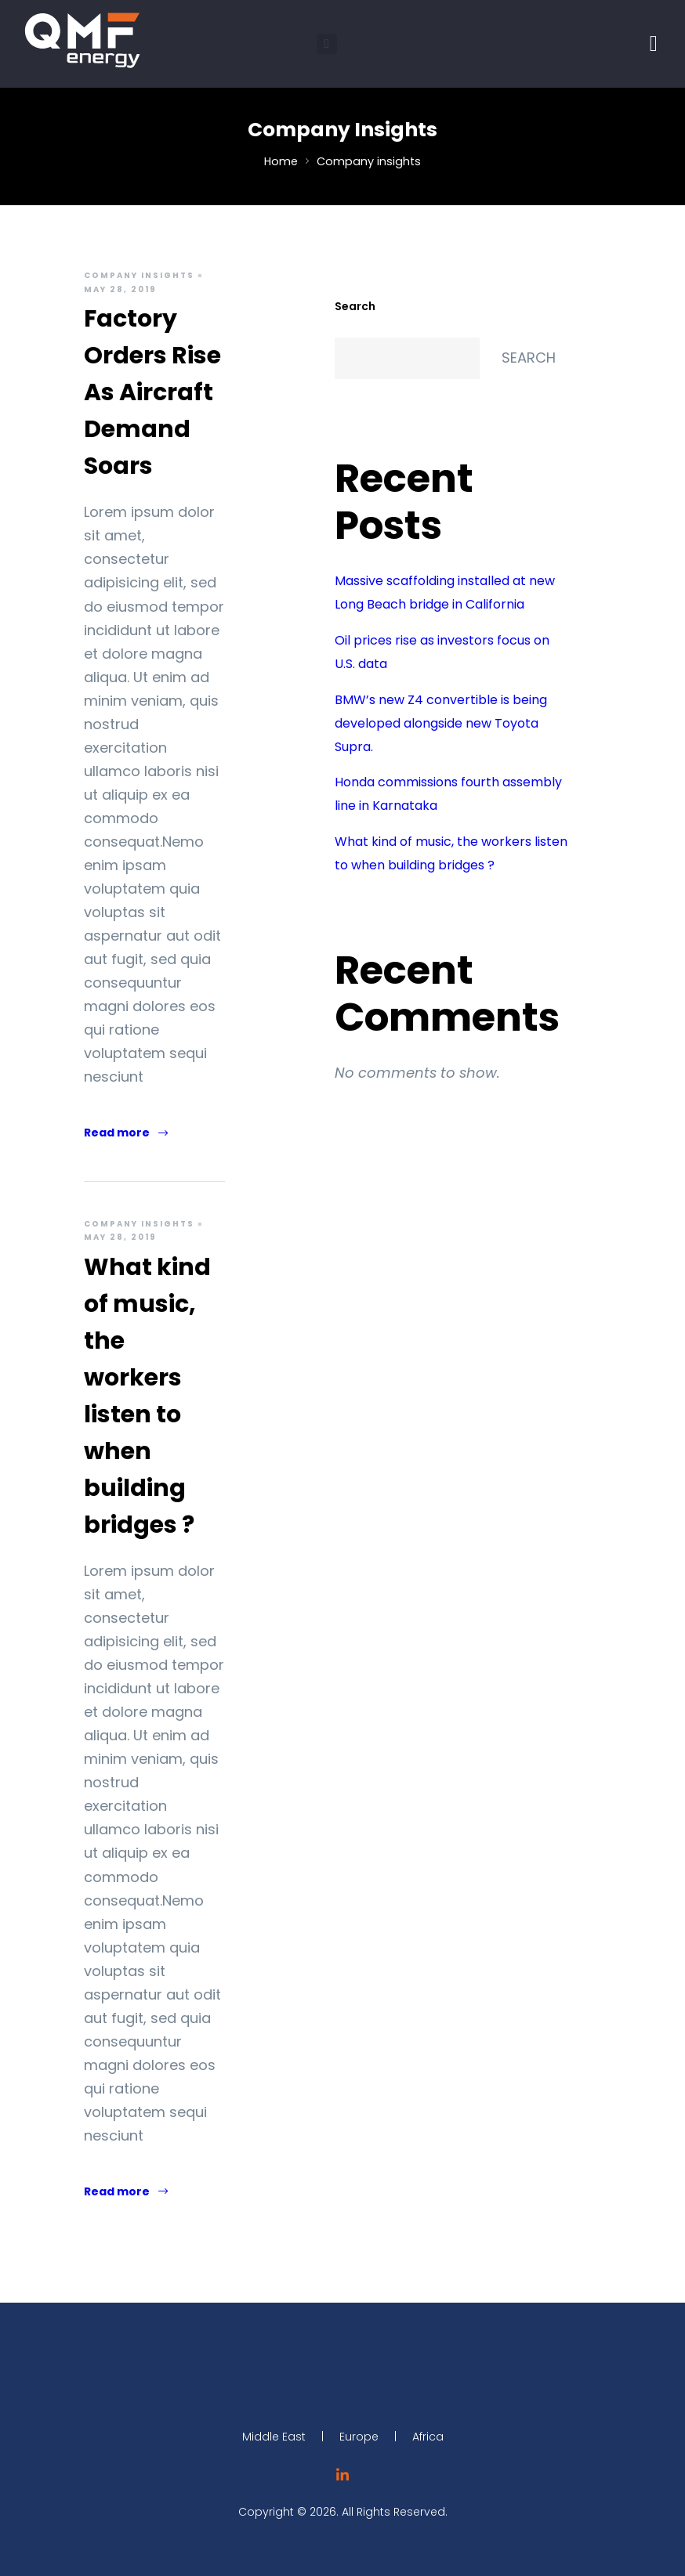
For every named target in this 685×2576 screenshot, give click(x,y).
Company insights (139, 275)
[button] (327, 44)
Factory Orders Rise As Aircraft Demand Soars (152, 392)
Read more (126, 1132)
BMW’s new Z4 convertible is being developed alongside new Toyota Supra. (441, 723)
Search (355, 306)
